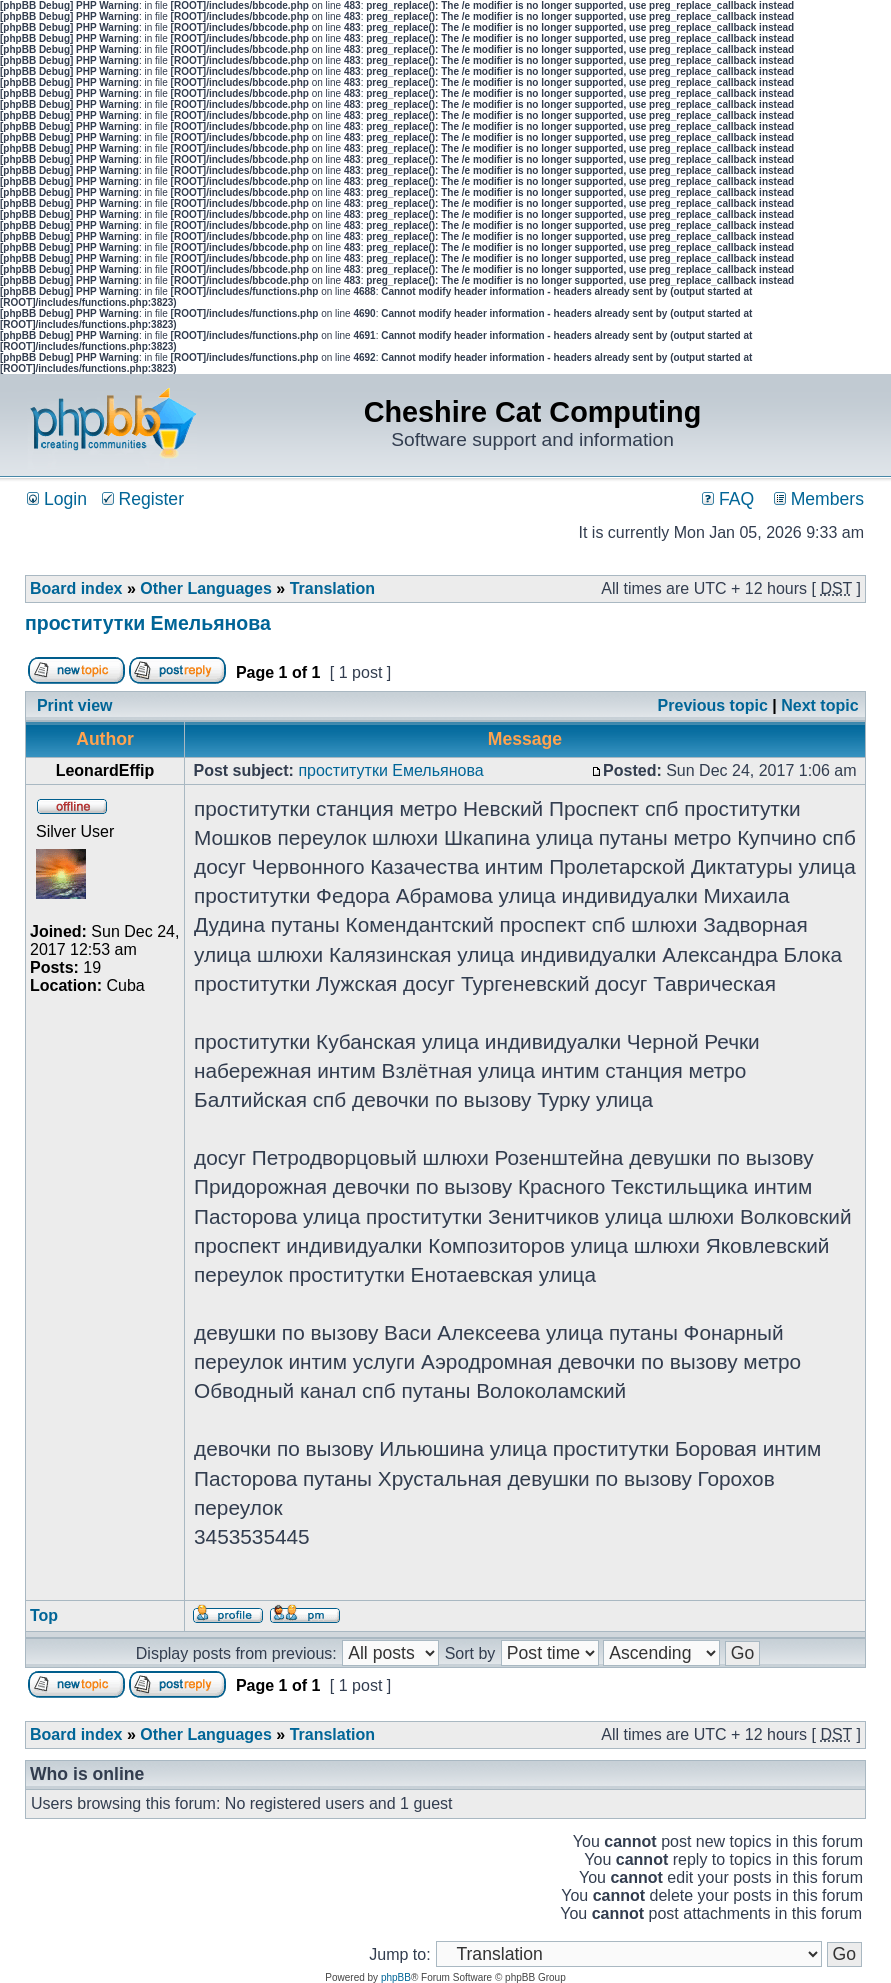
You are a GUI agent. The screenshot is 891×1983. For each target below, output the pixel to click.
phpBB (396, 1977)
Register (143, 499)
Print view (75, 705)
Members (819, 499)
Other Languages (206, 588)
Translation (332, 588)
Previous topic (713, 705)
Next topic (819, 705)
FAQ (728, 499)
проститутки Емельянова (148, 623)
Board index (76, 588)
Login (57, 499)
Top (44, 1615)
